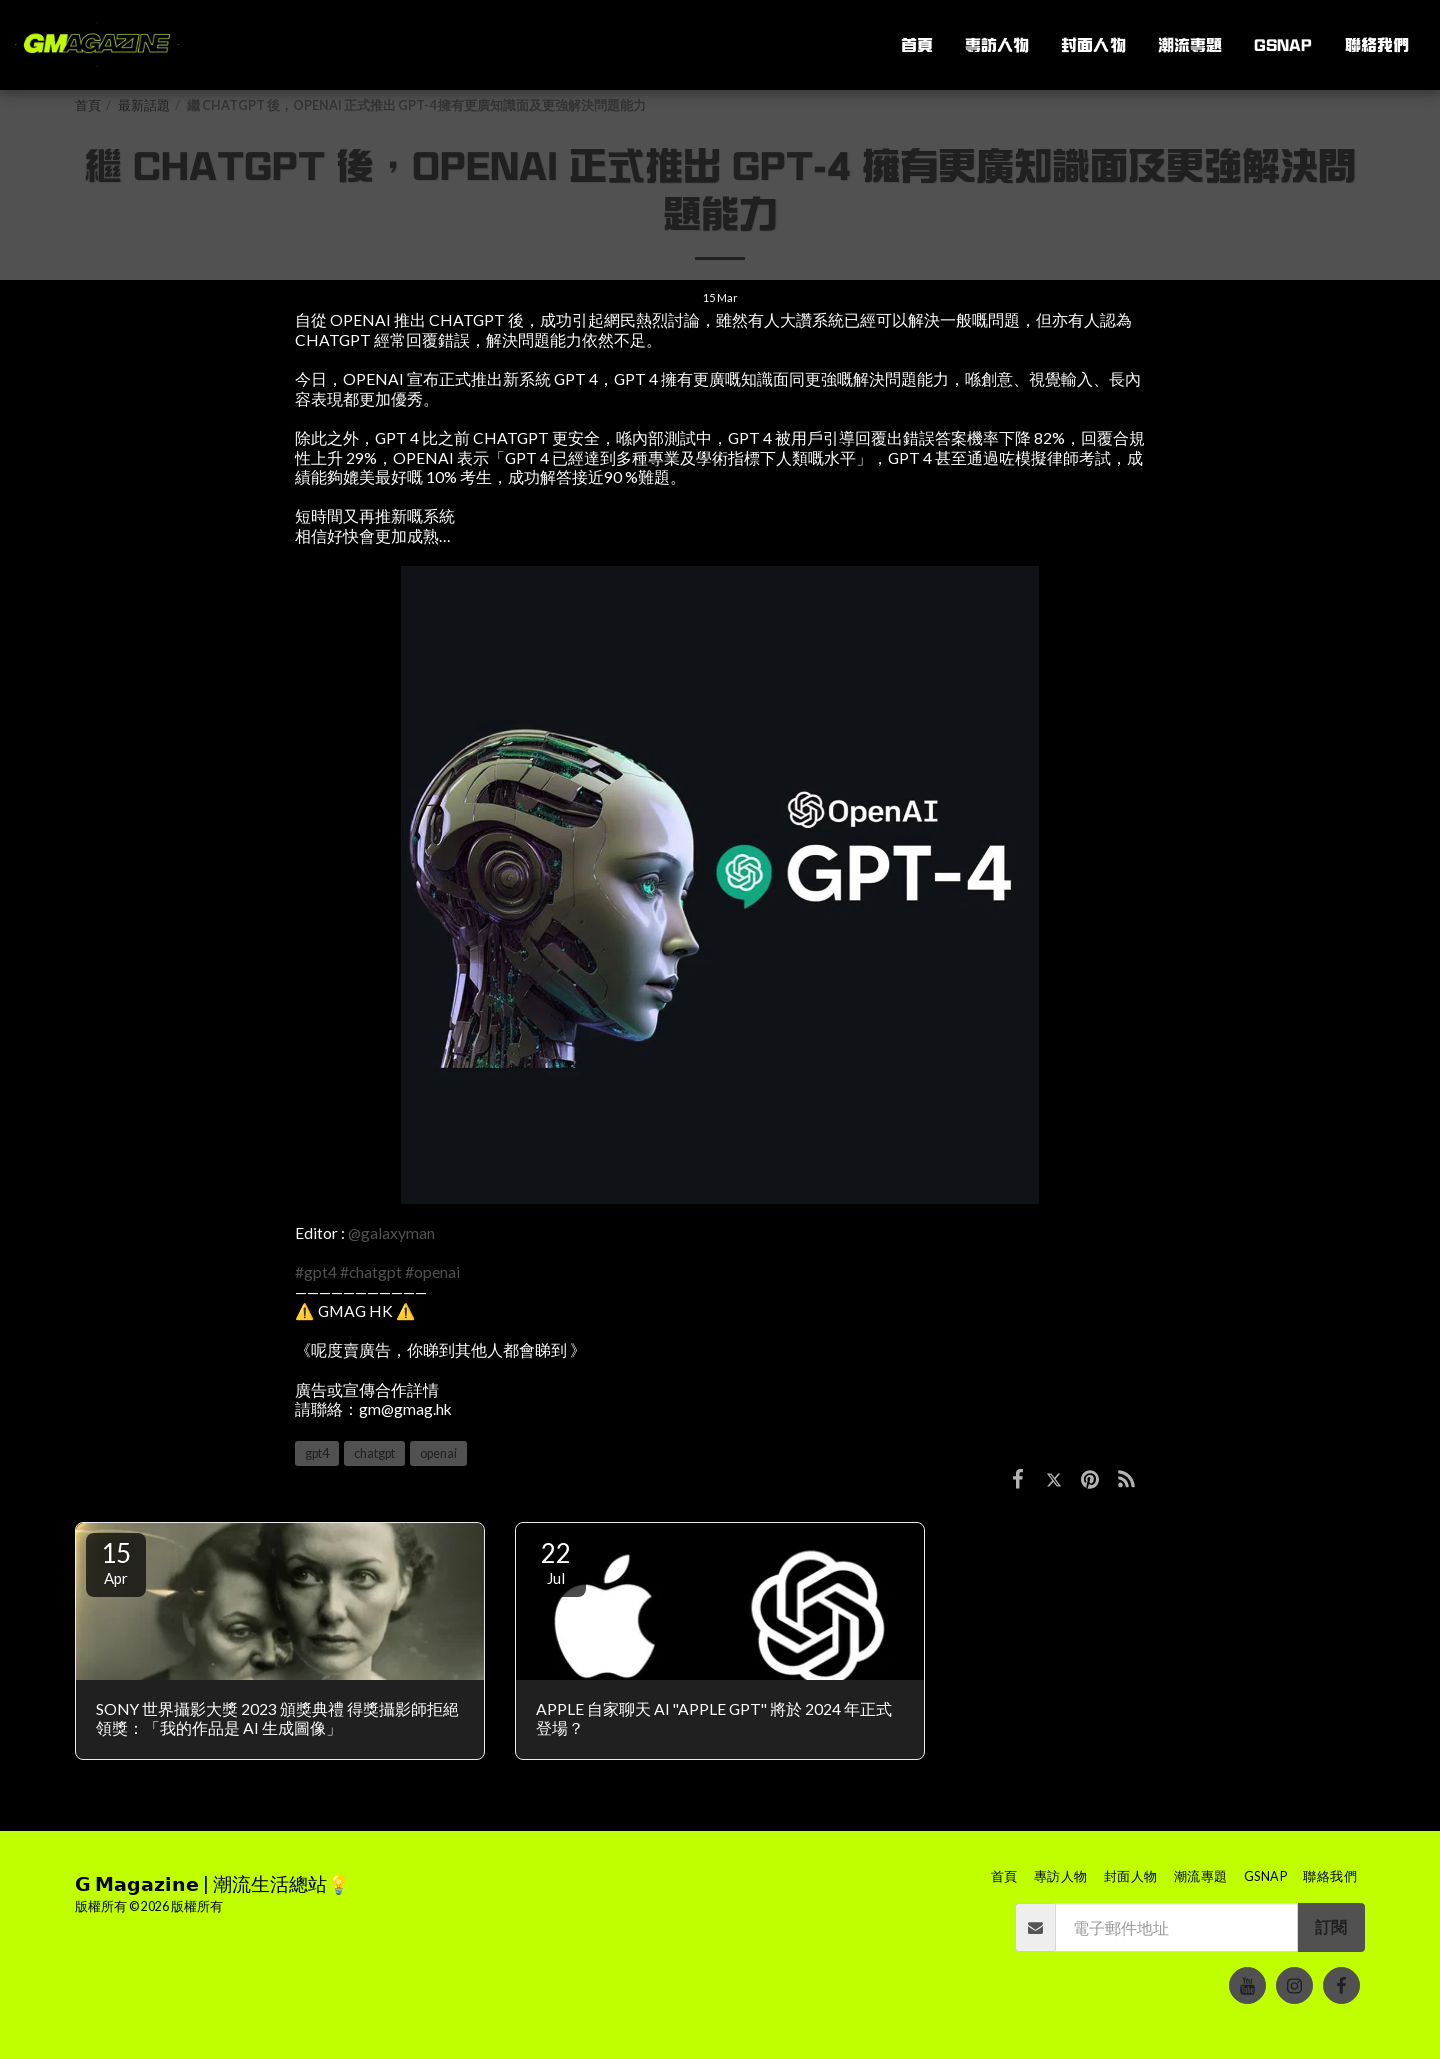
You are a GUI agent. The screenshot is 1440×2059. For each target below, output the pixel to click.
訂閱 (1331, 1927)
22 (556, 1562)
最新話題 (144, 105)
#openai (432, 1272)
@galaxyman (391, 1233)
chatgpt (374, 1453)
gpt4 (317, 1453)
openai (438, 1453)
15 (116, 1562)
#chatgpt (371, 1272)
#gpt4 (316, 1272)
